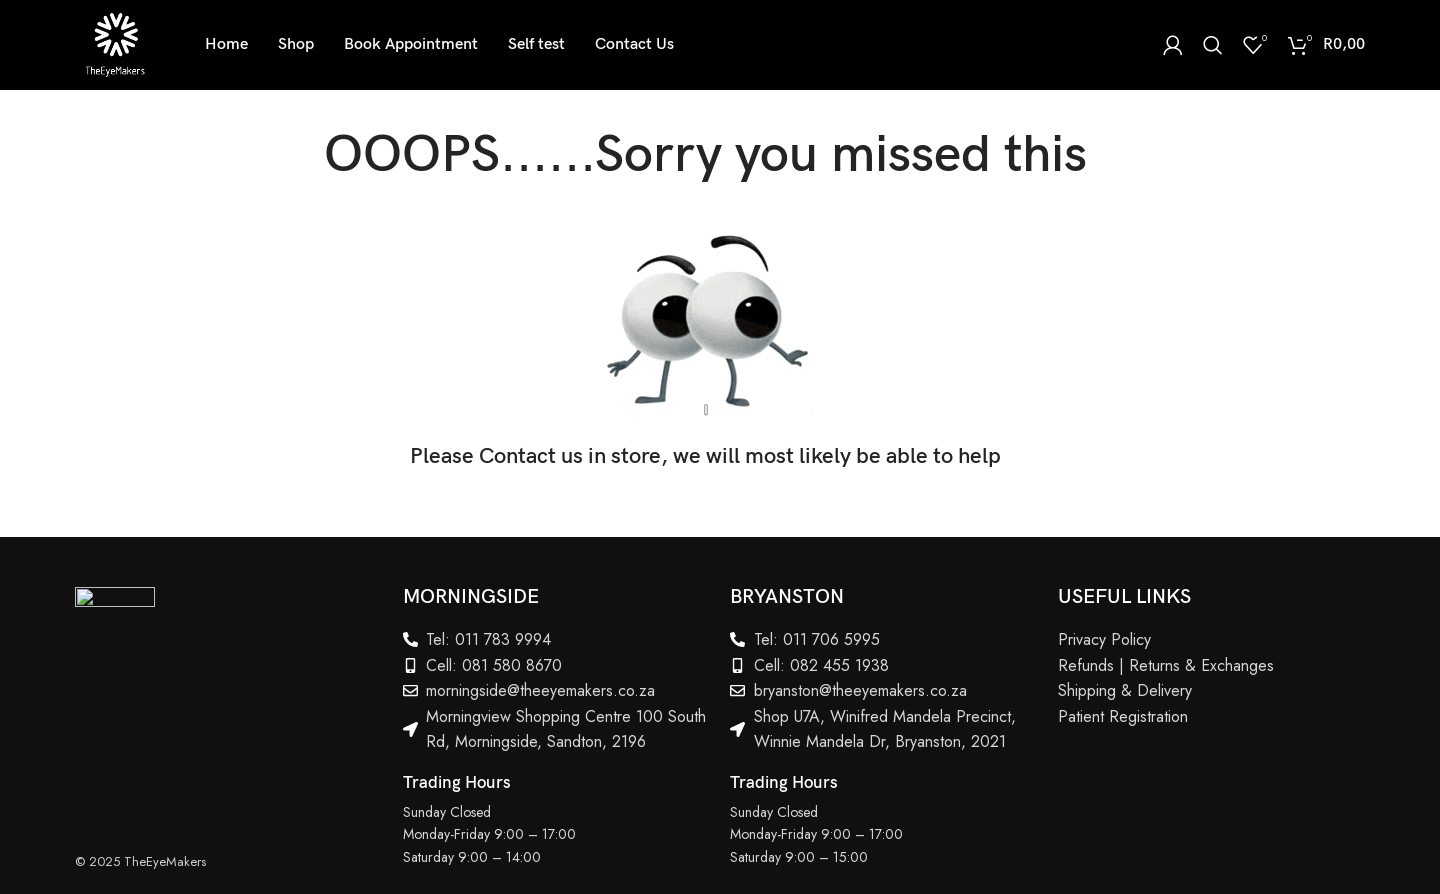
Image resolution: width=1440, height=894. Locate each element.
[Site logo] (115, 43)
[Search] (1213, 45)
